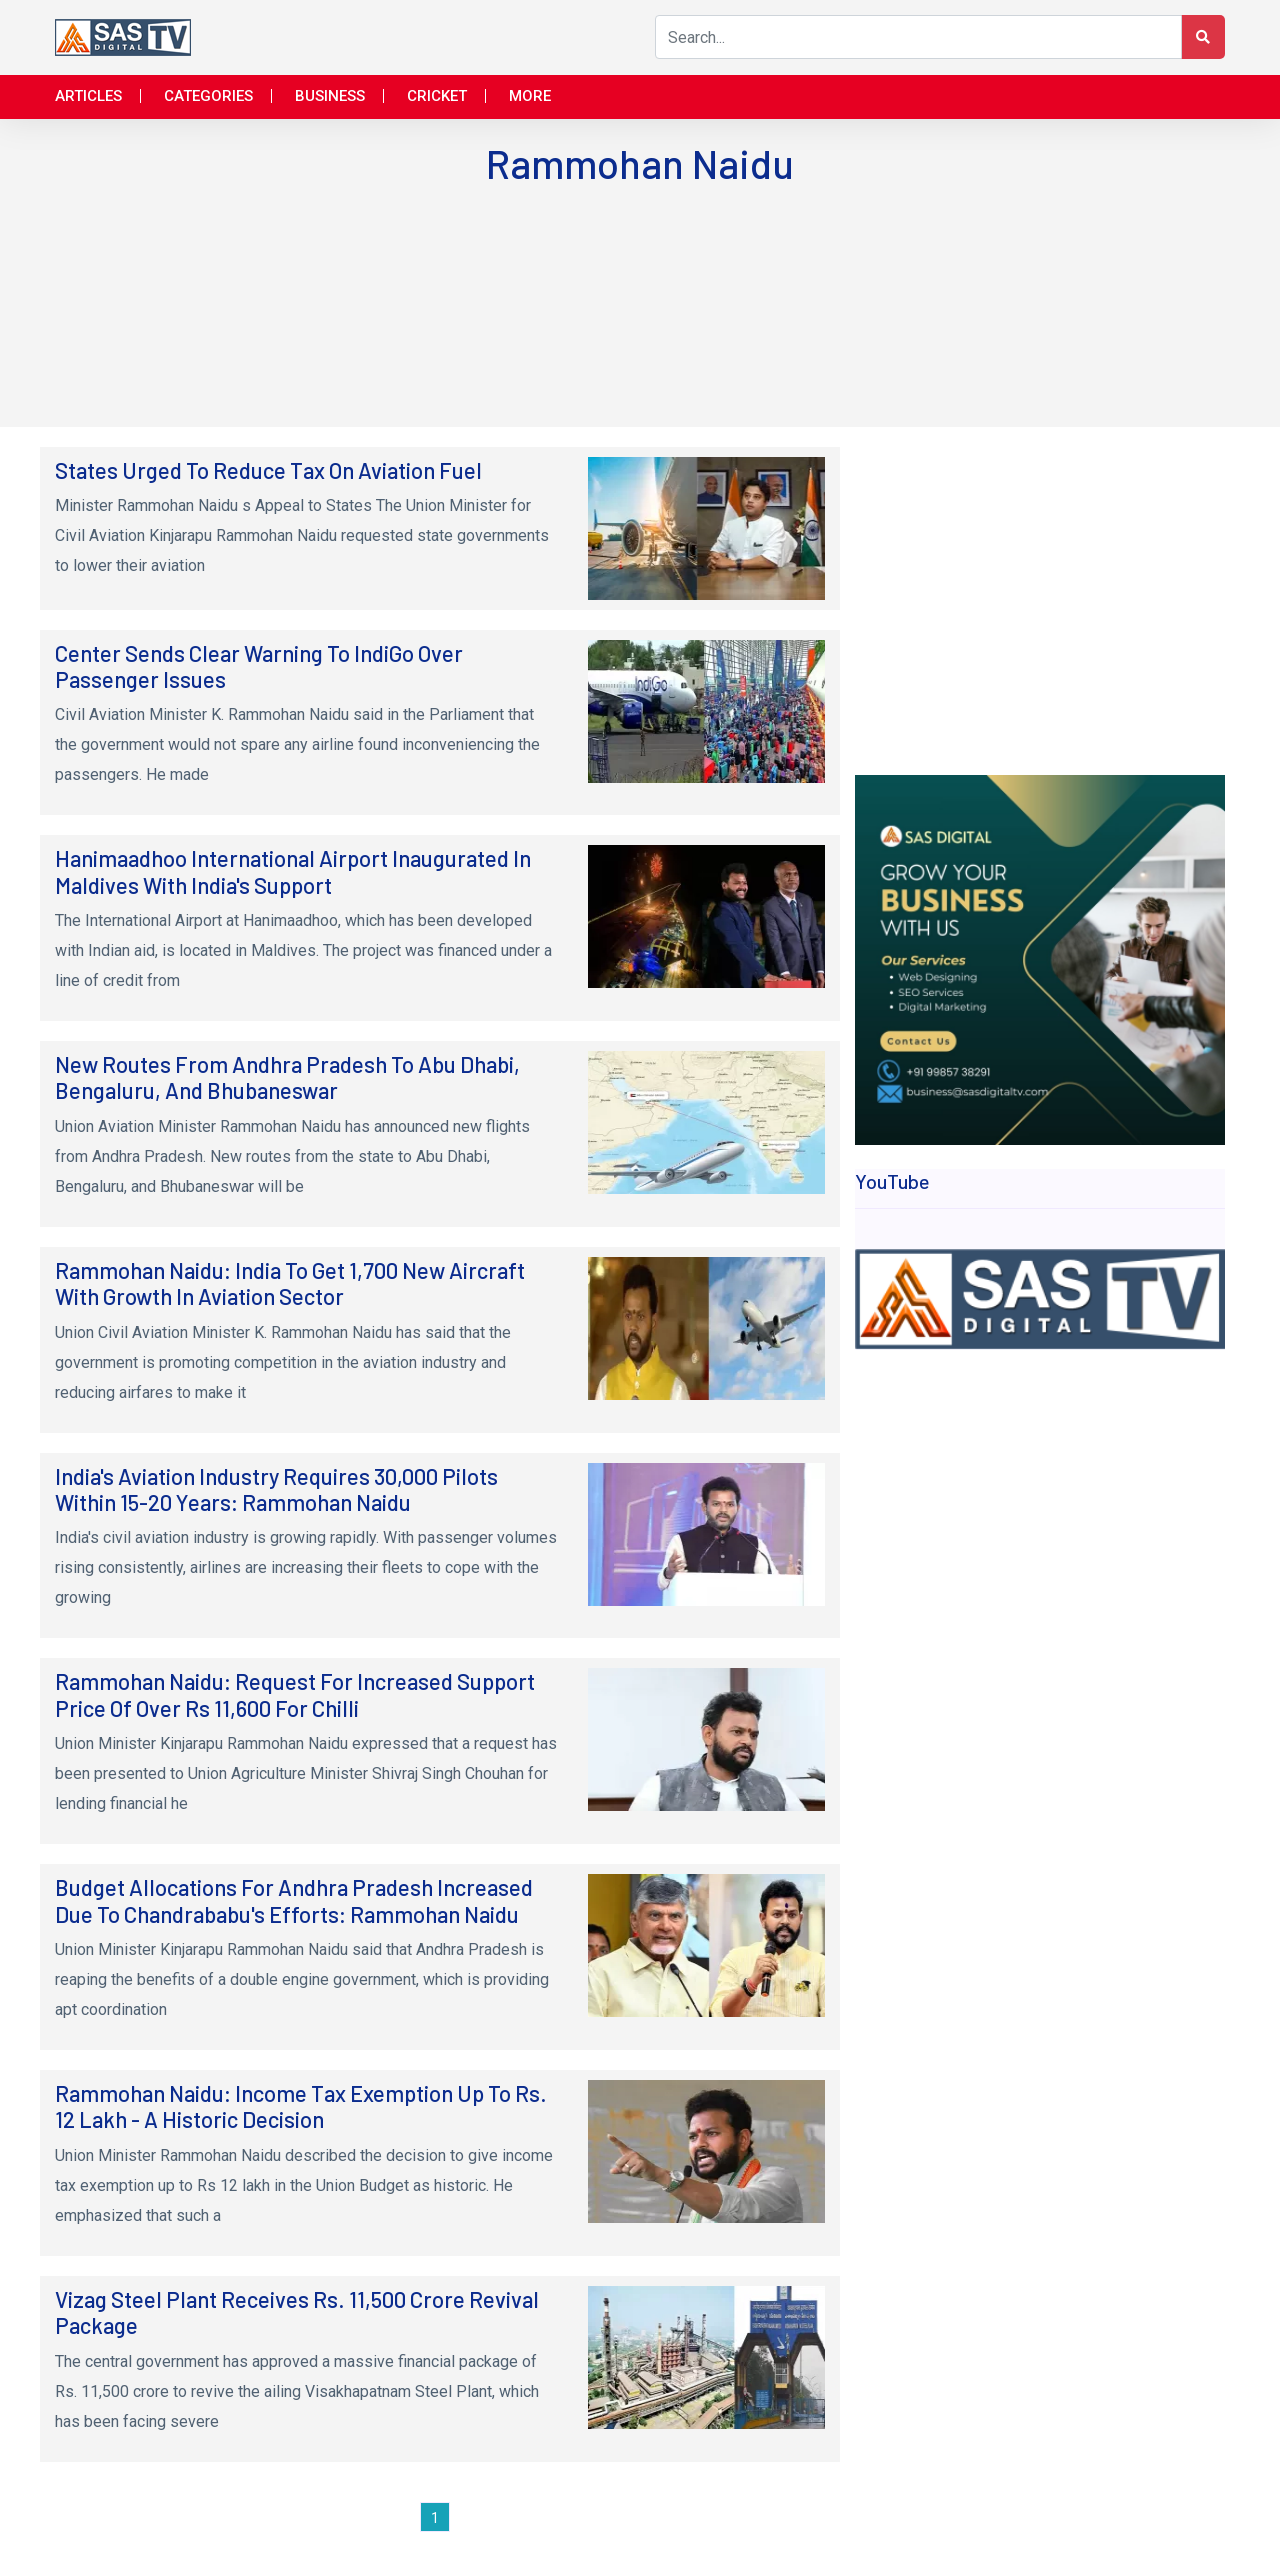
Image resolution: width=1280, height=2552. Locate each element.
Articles (88, 96)
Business (330, 96)
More (530, 96)
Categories (208, 96)
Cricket (437, 96)
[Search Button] (1203, 37)
